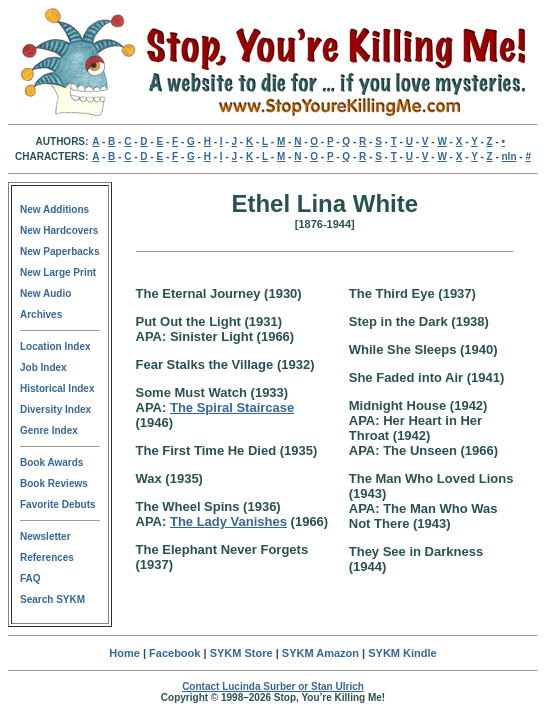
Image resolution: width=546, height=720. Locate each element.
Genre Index (49, 430)
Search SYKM (52, 599)
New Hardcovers (59, 230)
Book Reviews (54, 483)
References (47, 557)
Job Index (43, 367)
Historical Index (57, 388)
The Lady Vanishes (228, 521)
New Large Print (58, 272)
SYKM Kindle (402, 653)
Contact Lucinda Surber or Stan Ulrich (273, 686)
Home (124, 653)
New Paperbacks (60, 251)
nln (509, 156)
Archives (41, 314)
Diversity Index (55, 409)
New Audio (45, 293)
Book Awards (51, 462)
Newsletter (45, 536)
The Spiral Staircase (232, 407)
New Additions (54, 209)
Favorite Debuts (58, 504)
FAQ (30, 578)
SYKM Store (241, 653)
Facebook (174, 653)
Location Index (55, 346)
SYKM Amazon (320, 653)
